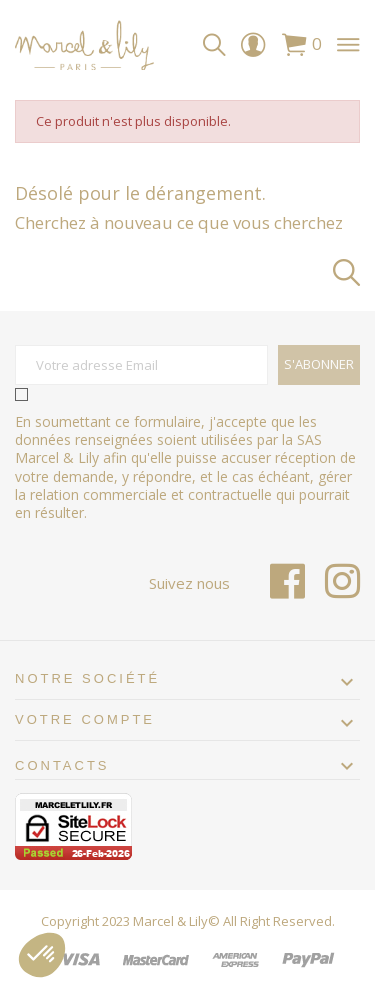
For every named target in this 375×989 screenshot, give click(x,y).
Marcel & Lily (170, 921)
